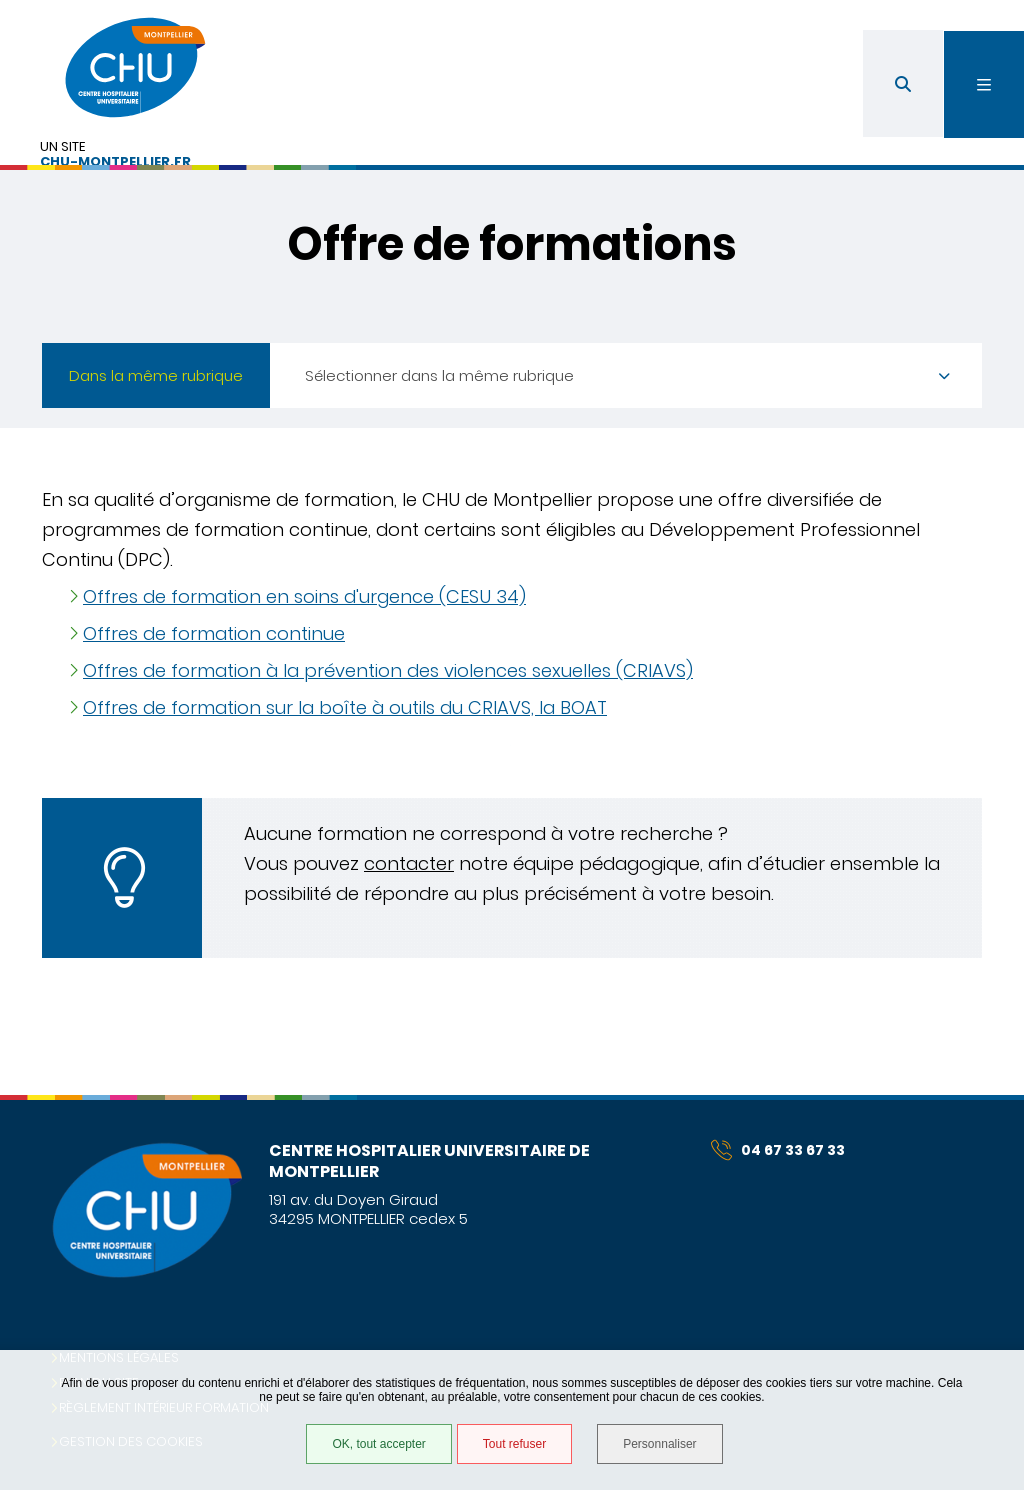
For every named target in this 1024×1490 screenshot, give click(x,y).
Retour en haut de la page (974, 1095)
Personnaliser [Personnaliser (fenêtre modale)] (659, 1444)
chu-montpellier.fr (115, 162)
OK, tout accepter (378, 1444)
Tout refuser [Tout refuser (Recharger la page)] (514, 1444)
